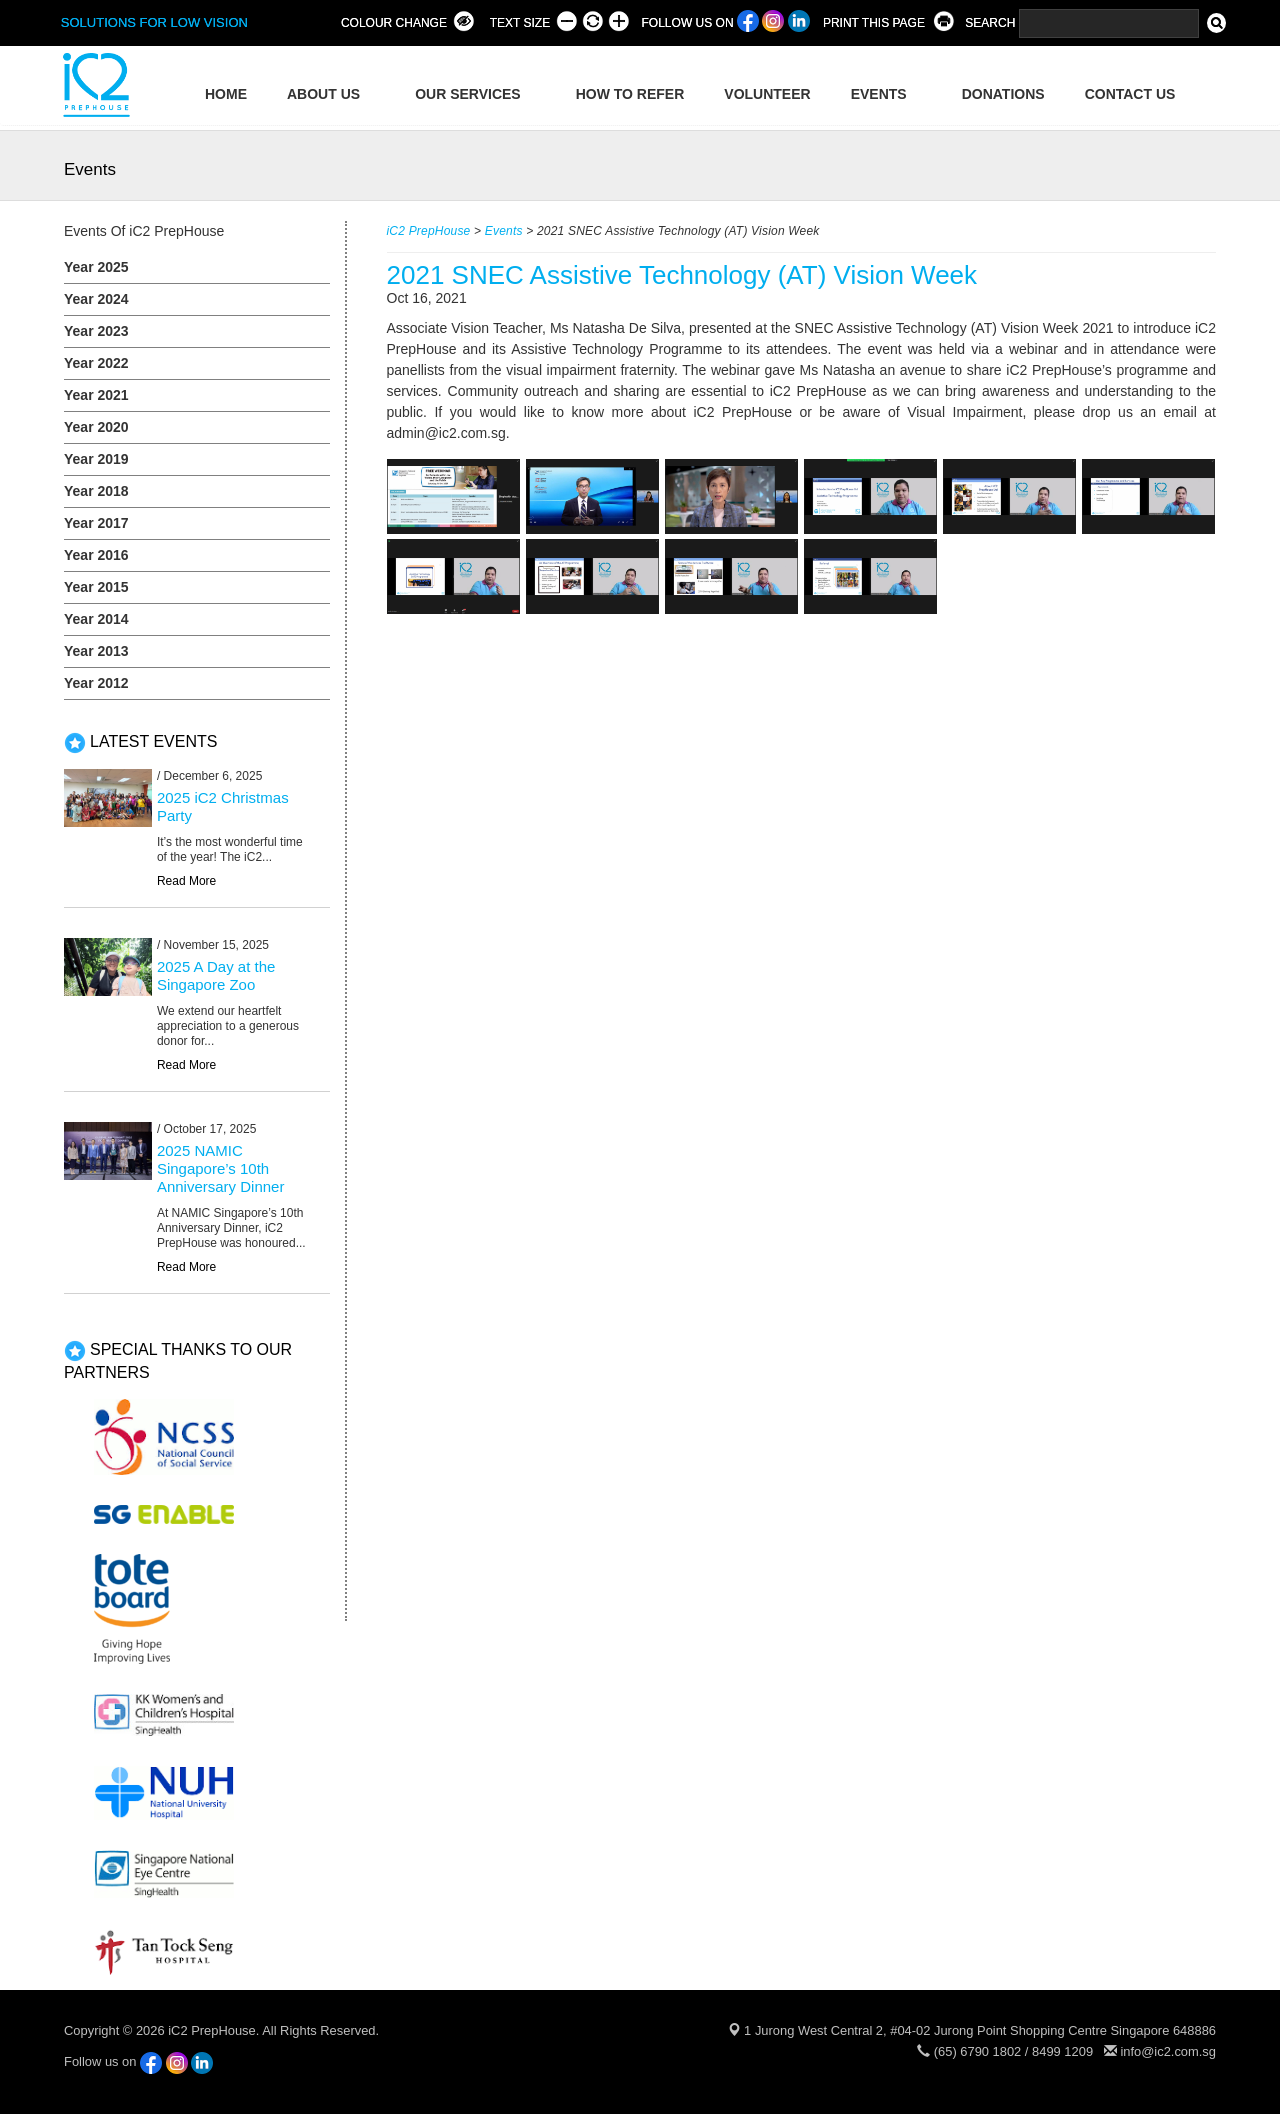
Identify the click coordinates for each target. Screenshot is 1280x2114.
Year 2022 (96, 363)
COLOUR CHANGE (394, 23)
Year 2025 (96, 267)
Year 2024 (96, 299)
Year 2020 (96, 427)
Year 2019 (96, 459)
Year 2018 (96, 491)
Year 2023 (96, 331)
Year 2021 (96, 395)
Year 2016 (96, 555)
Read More (186, 881)
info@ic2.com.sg (1168, 2051)
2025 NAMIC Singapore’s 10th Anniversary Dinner (221, 1168)
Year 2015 (96, 587)
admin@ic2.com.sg (446, 433)
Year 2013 (96, 651)
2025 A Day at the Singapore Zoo (216, 975)
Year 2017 (96, 523)
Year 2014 (96, 619)
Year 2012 (96, 683)
